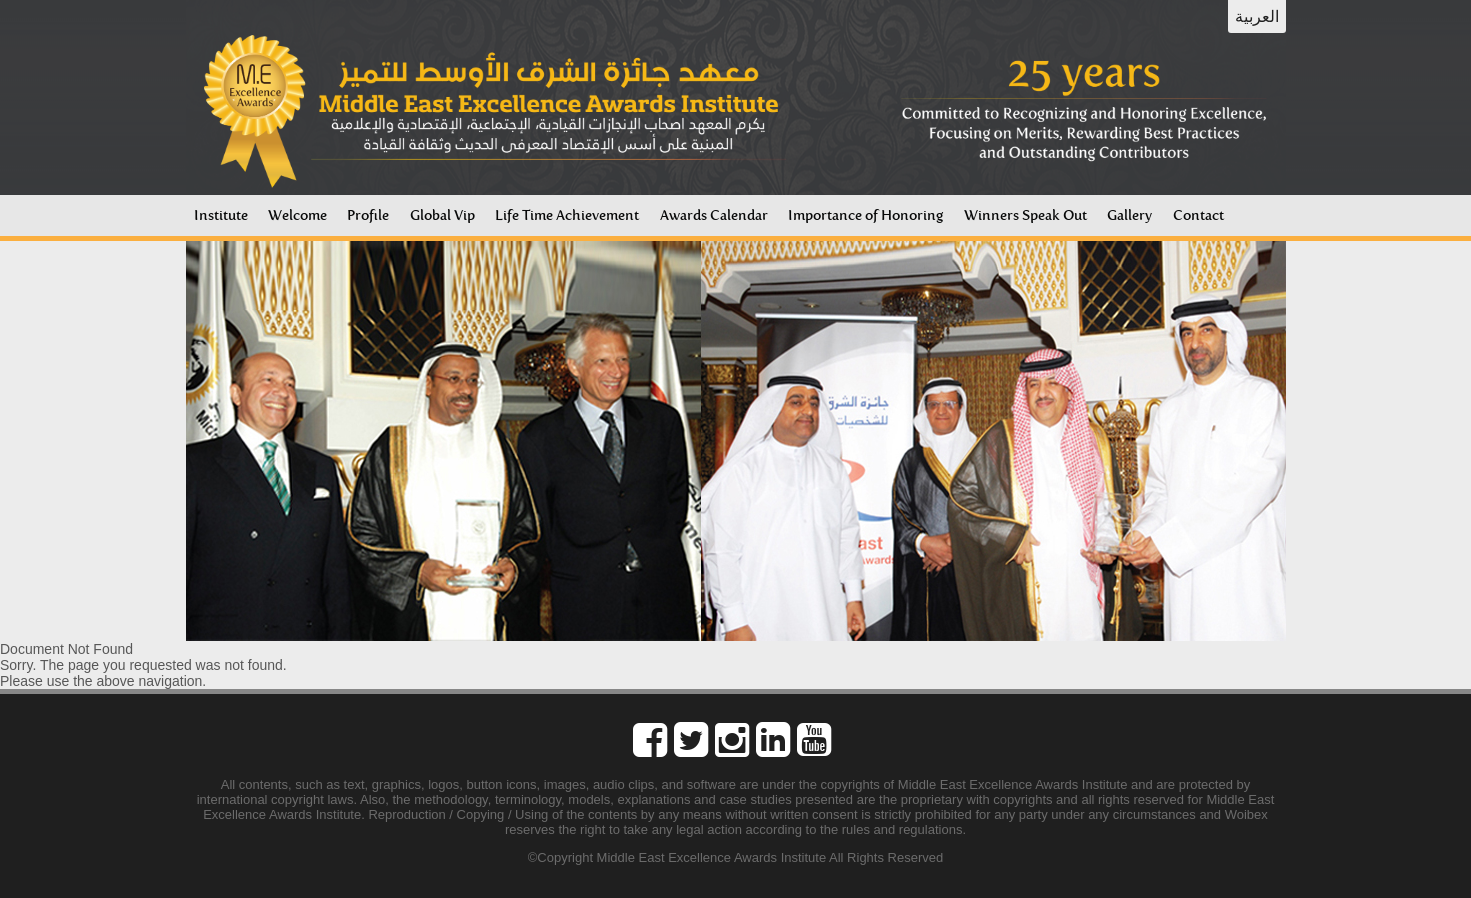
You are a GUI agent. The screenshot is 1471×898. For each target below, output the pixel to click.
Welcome (297, 215)
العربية (1257, 16)
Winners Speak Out (1025, 215)
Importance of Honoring (865, 215)
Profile (368, 215)
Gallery (1129, 215)
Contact (1198, 215)
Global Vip (442, 215)
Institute (221, 215)
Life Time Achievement (567, 215)
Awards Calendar (714, 215)
